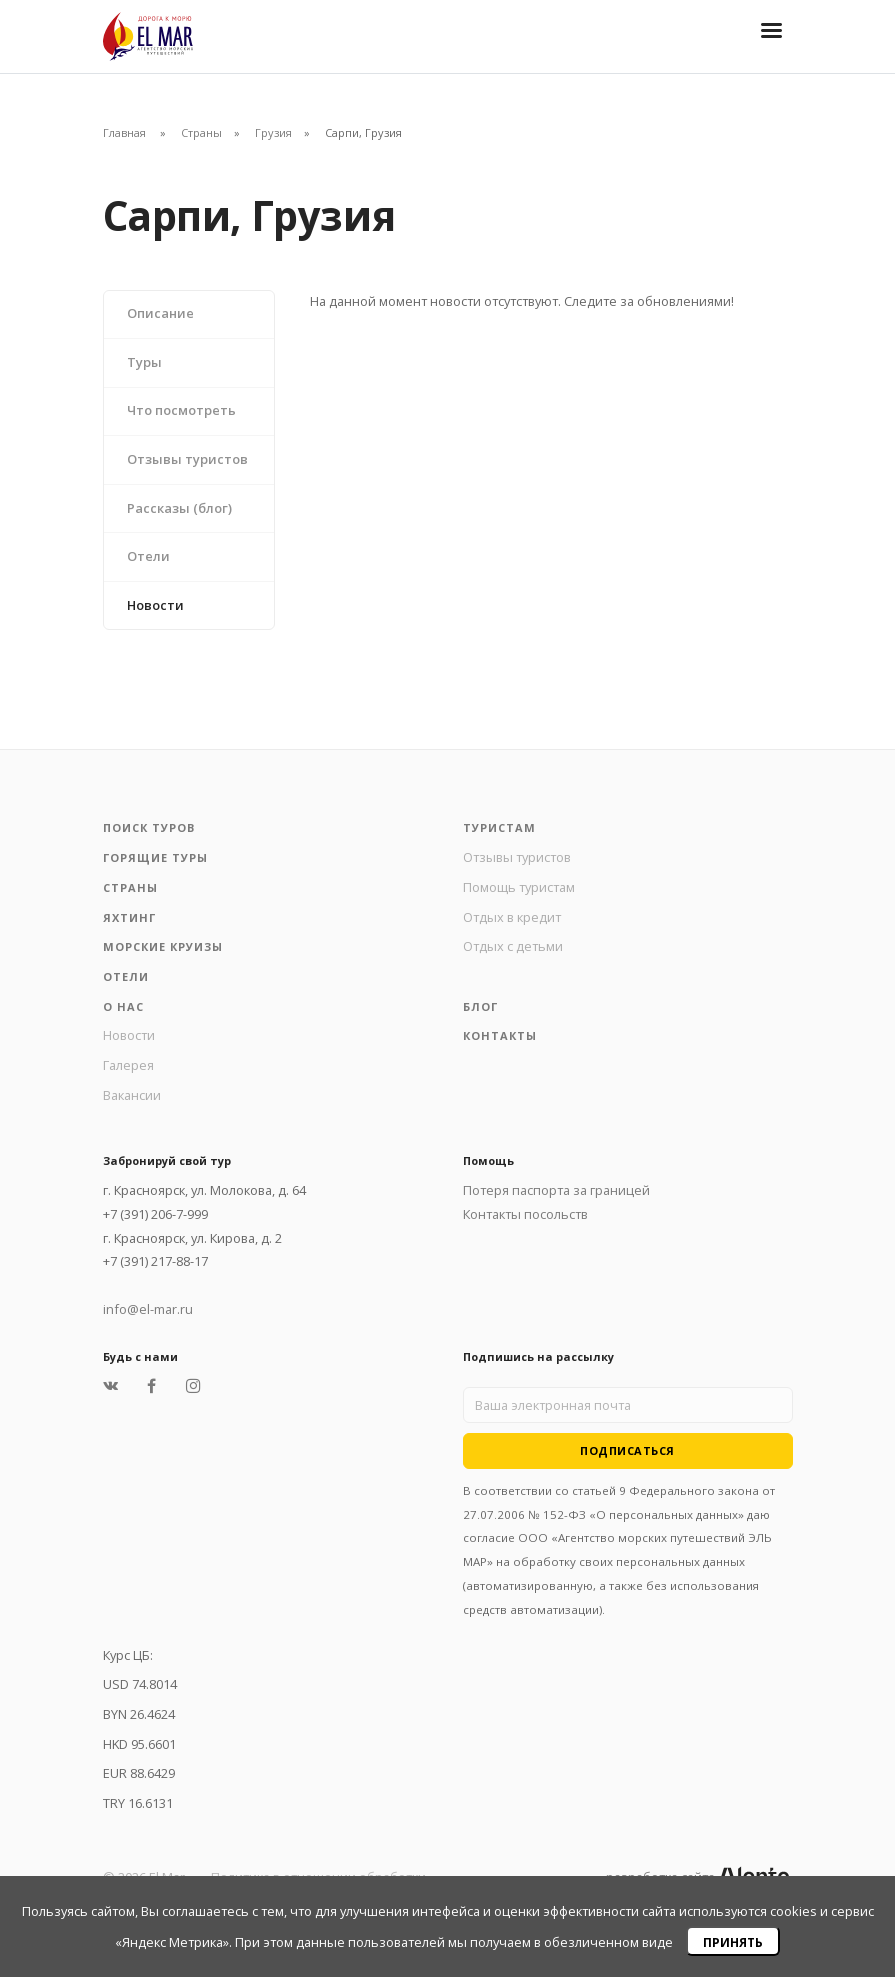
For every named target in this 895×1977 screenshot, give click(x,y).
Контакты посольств (525, 1214)
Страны (201, 132)
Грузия (273, 132)
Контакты (500, 1035)
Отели (148, 556)
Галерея (128, 1065)
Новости (155, 605)
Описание (160, 313)
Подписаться (627, 1450)
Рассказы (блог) (179, 508)
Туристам (499, 827)
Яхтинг (129, 917)
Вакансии (132, 1095)
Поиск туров (149, 827)
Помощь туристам (519, 887)
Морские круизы (163, 946)
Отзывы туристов (187, 459)
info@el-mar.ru (148, 1309)
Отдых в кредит (512, 917)
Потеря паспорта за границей (556, 1190)
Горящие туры (155, 857)
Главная (124, 132)
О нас (123, 1006)
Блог (480, 1006)
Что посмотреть (181, 410)
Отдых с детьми (513, 946)
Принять (733, 1942)
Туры (144, 362)
